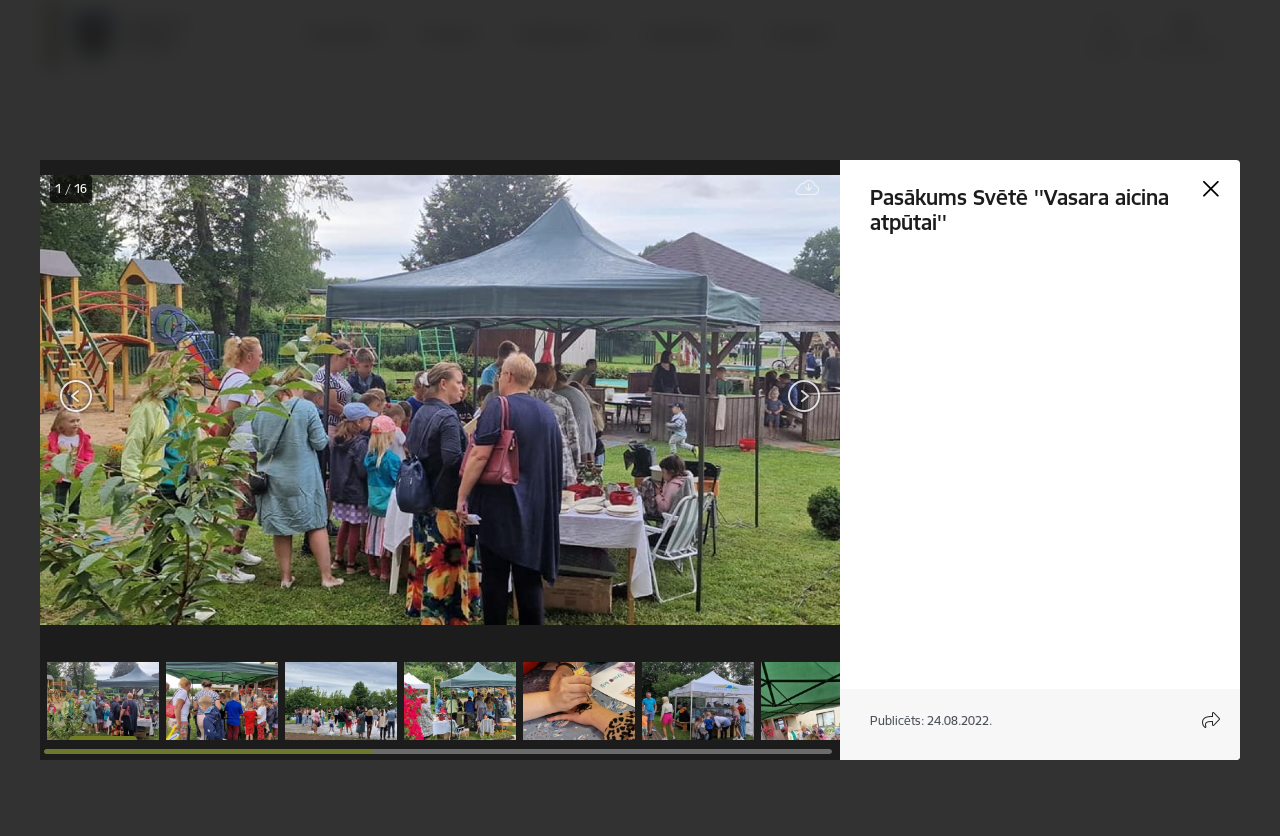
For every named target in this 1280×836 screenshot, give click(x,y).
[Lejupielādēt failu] (808, 188)
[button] (103, 701)
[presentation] (160, 398)
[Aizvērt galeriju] (1211, 189)
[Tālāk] (804, 396)
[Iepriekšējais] (76, 396)
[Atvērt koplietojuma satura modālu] (1211, 720)
